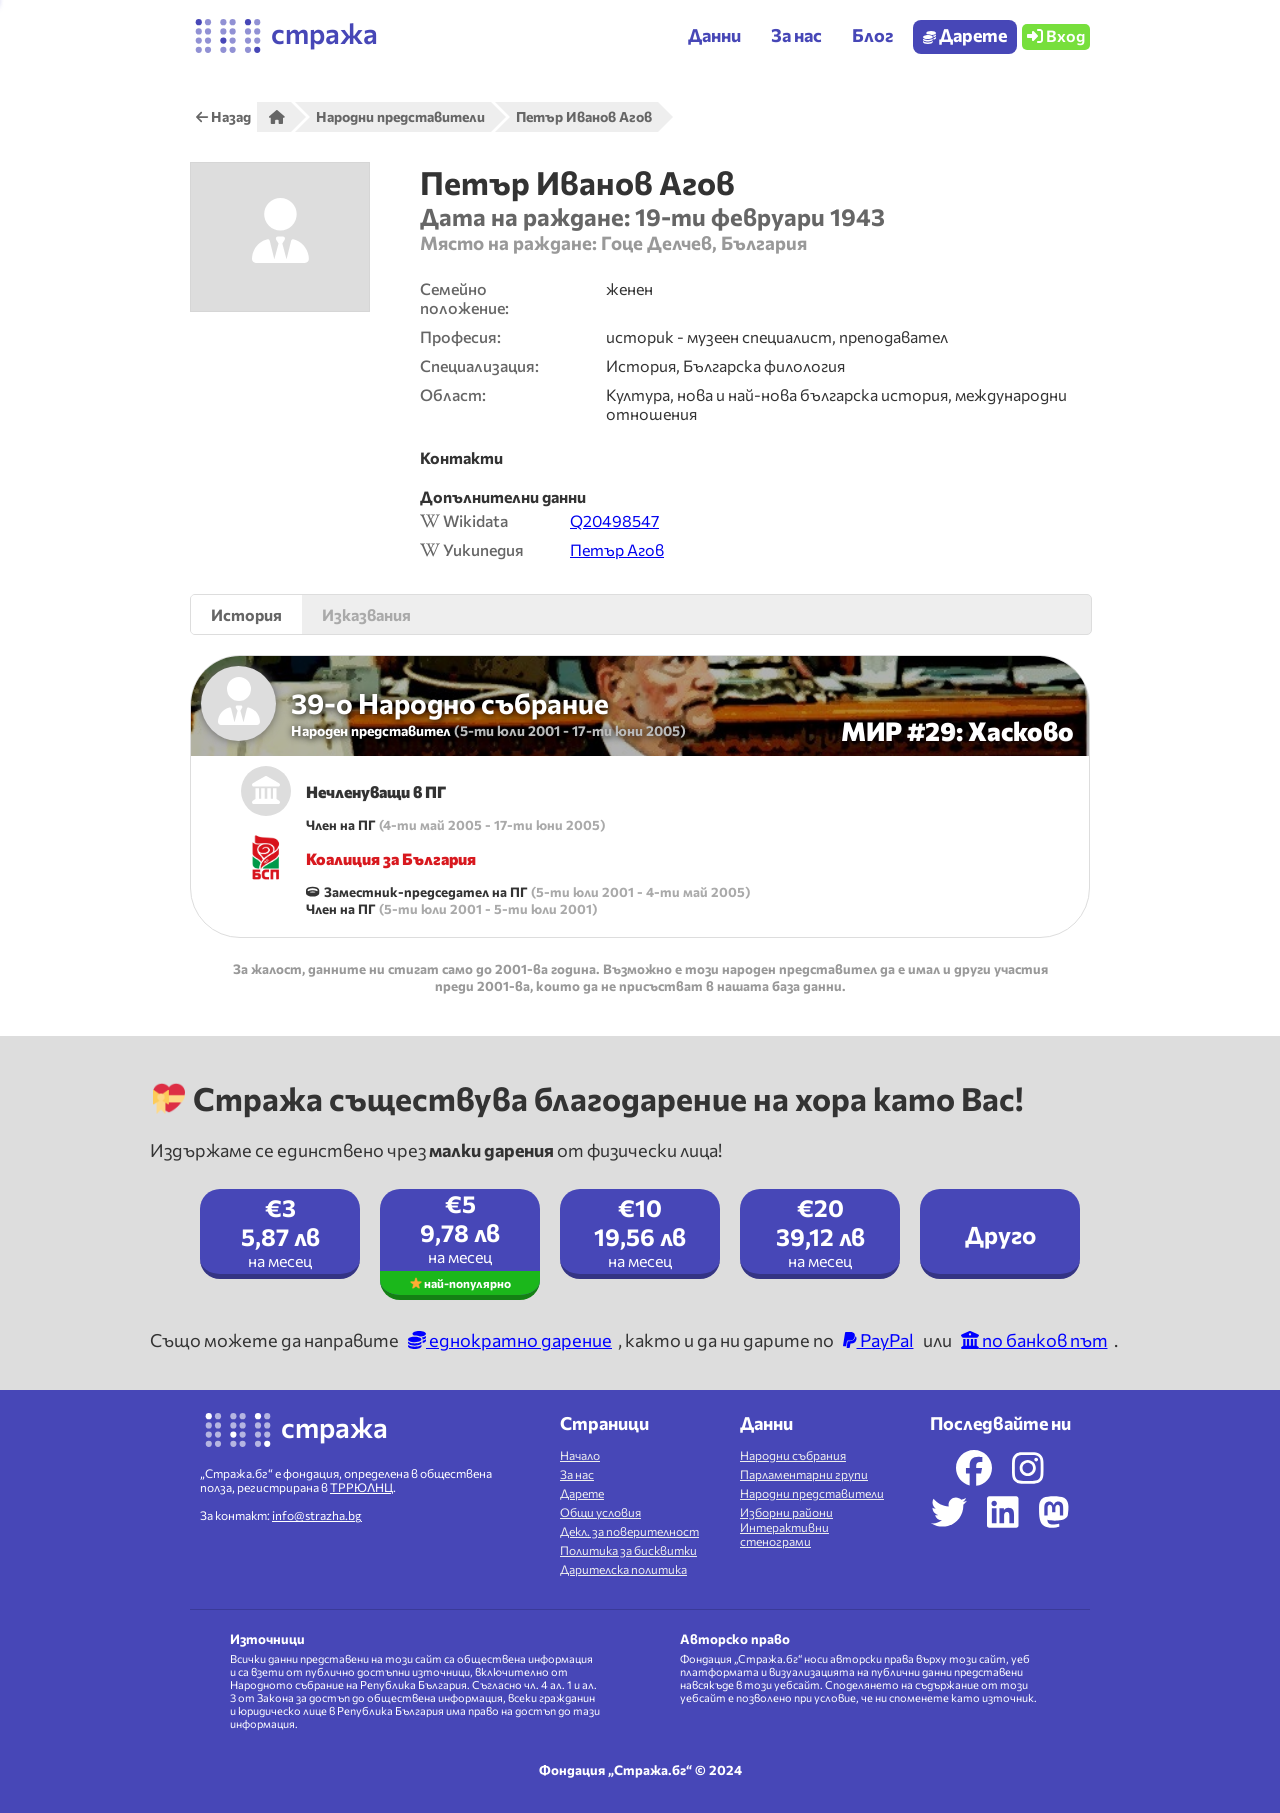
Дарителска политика (623, 1569)
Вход (1056, 35)
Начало (580, 1455)
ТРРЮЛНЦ (361, 1487)
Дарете (965, 35)
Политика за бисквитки (628, 1550)
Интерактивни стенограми (784, 1534)
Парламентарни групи (804, 1474)
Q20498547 (614, 520)
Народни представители (812, 1493)
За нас (577, 1474)
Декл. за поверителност (629, 1531)
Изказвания (366, 614)
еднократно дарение (510, 1340)
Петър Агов (617, 549)
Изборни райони (786, 1512)
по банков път (1034, 1340)
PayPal (878, 1340)
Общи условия (600, 1512)
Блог (872, 35)
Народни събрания (793, 1455)
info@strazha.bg (317, 1515)
